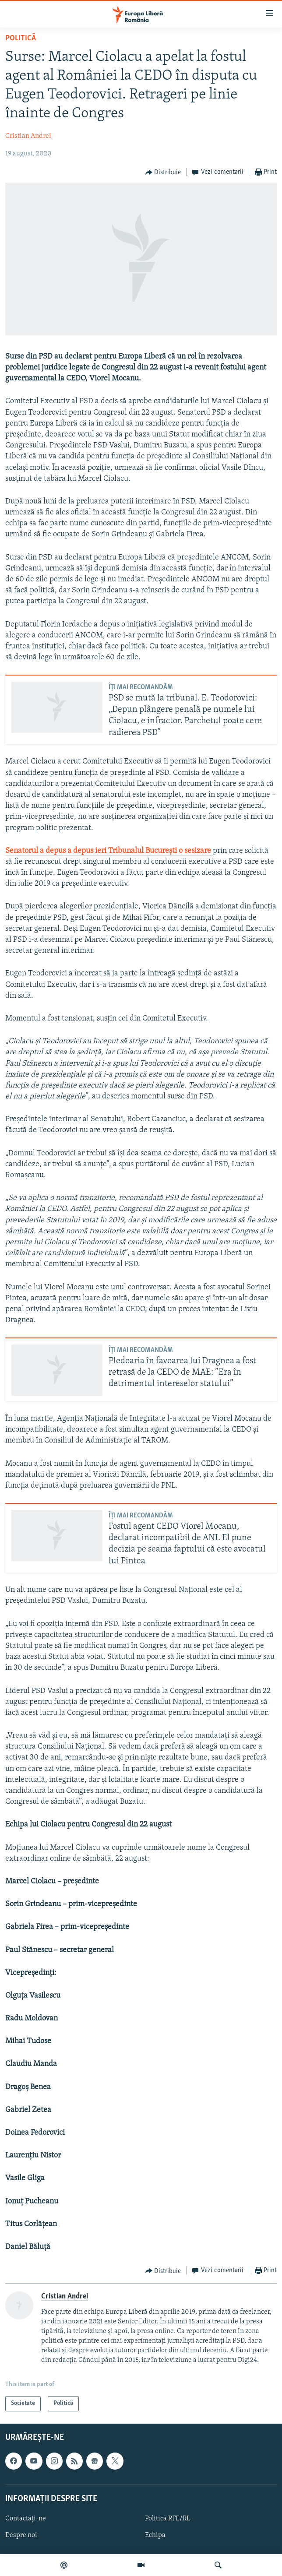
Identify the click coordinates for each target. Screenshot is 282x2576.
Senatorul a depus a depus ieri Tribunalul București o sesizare (109, 851)
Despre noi (21, 2535)
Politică (20, 38)
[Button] (163, 172)
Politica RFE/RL (167, 2518)
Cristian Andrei (28, 136)
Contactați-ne (25, 2518)
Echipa (155, 2535)
